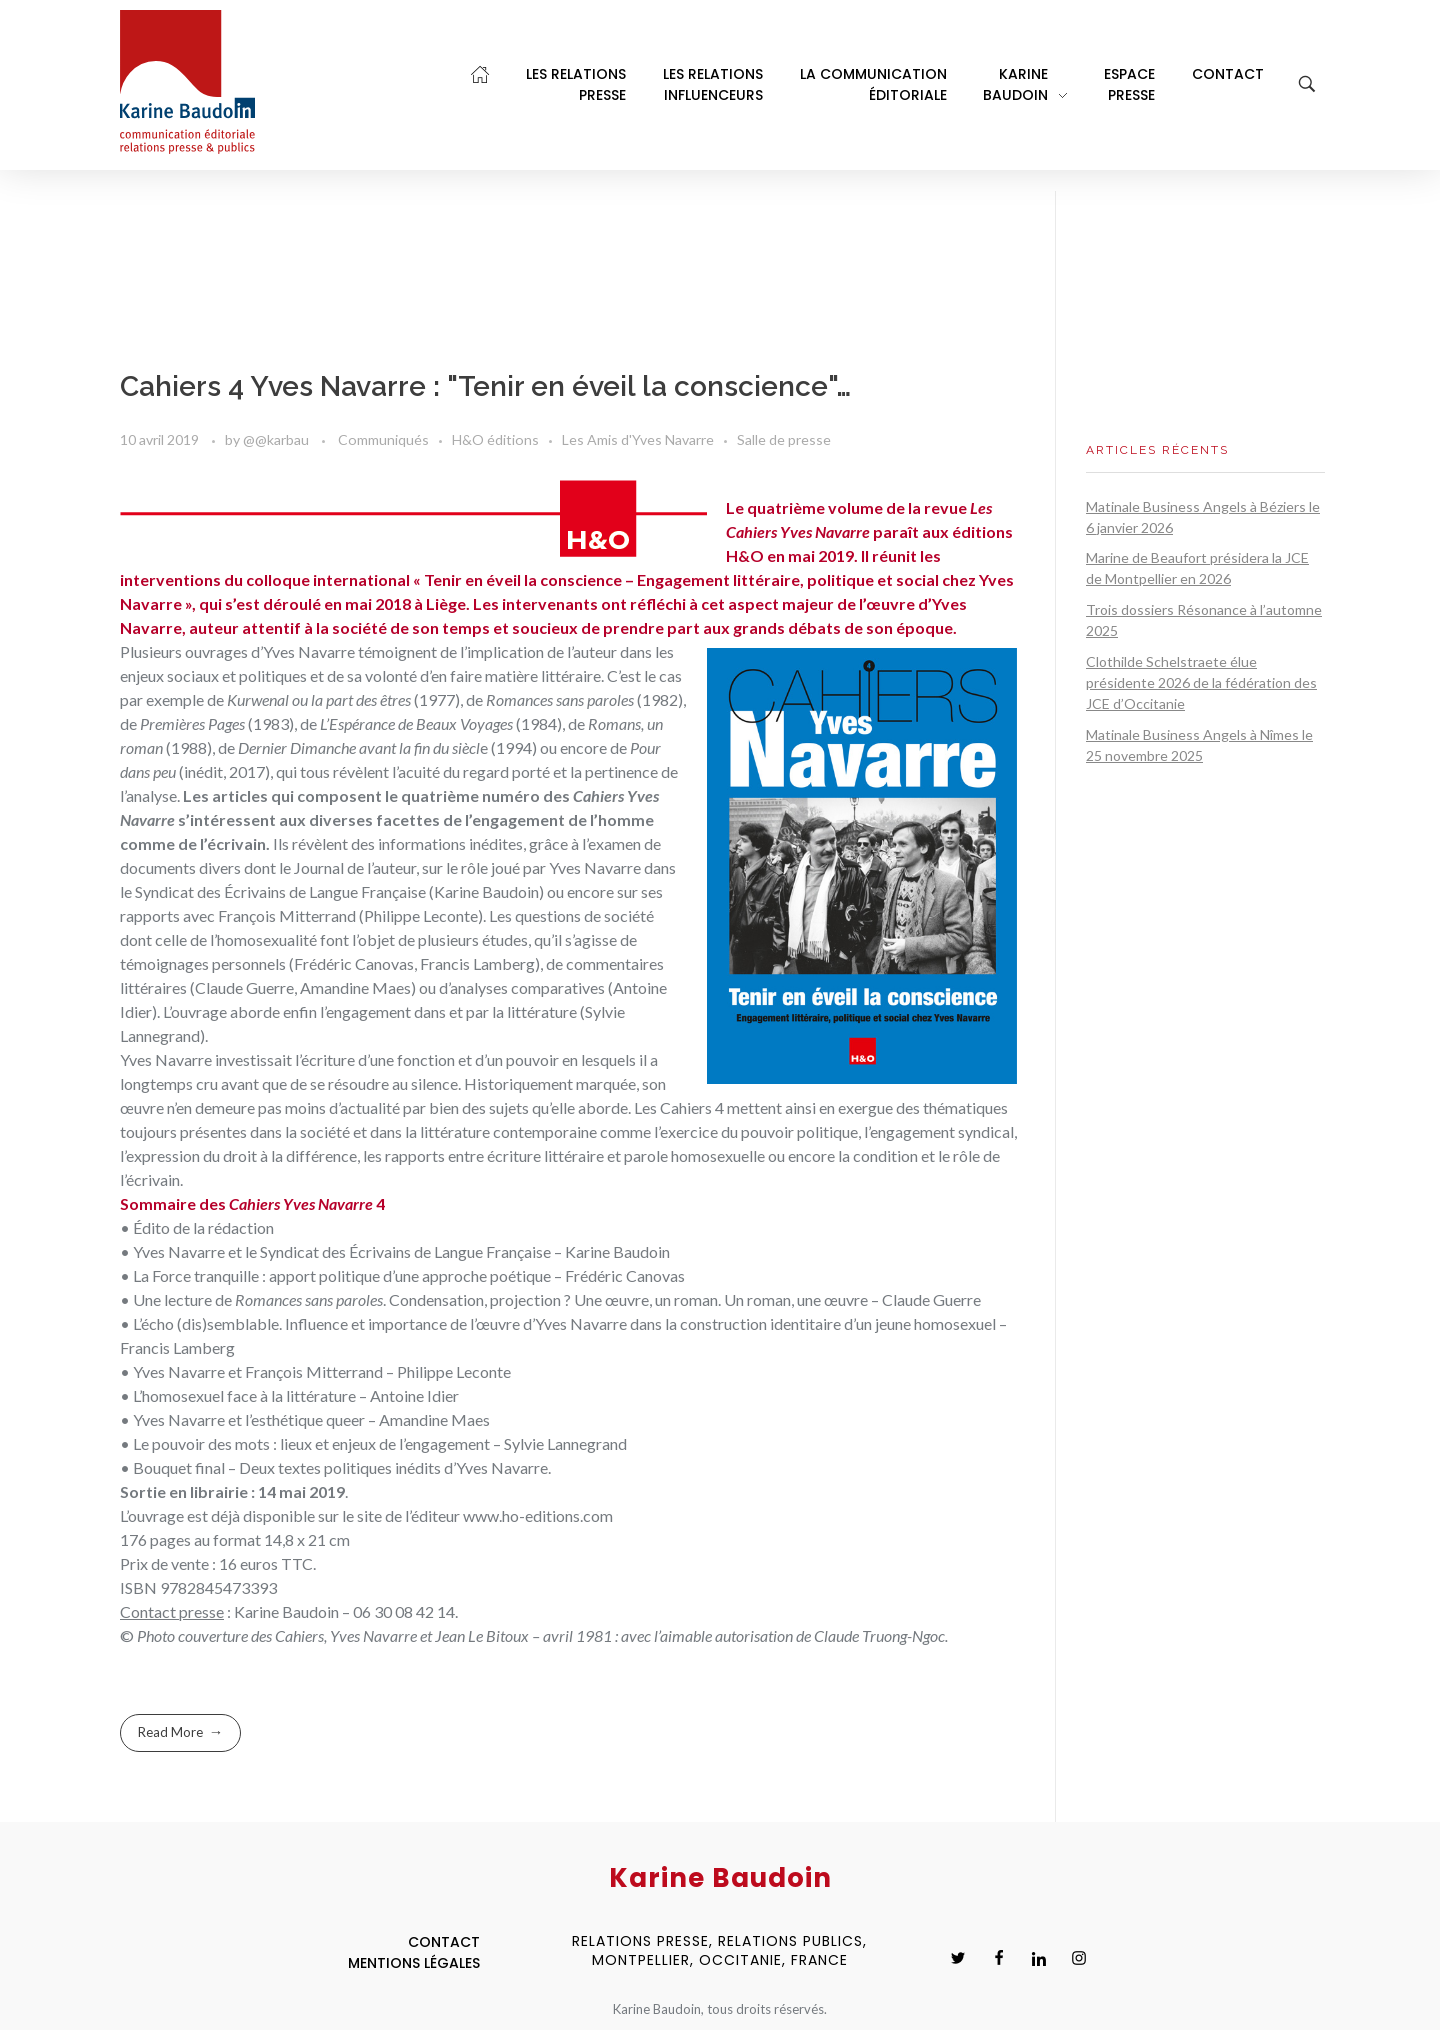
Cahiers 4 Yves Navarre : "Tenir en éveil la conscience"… (485, 386)
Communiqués (383, 439)
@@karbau (277, 439)
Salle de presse (784, 439)
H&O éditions (495, 439)
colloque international (328, 579)
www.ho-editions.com (538, 1515)
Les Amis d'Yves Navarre (638, 439)
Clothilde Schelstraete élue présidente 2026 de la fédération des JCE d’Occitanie (1201, 682)
